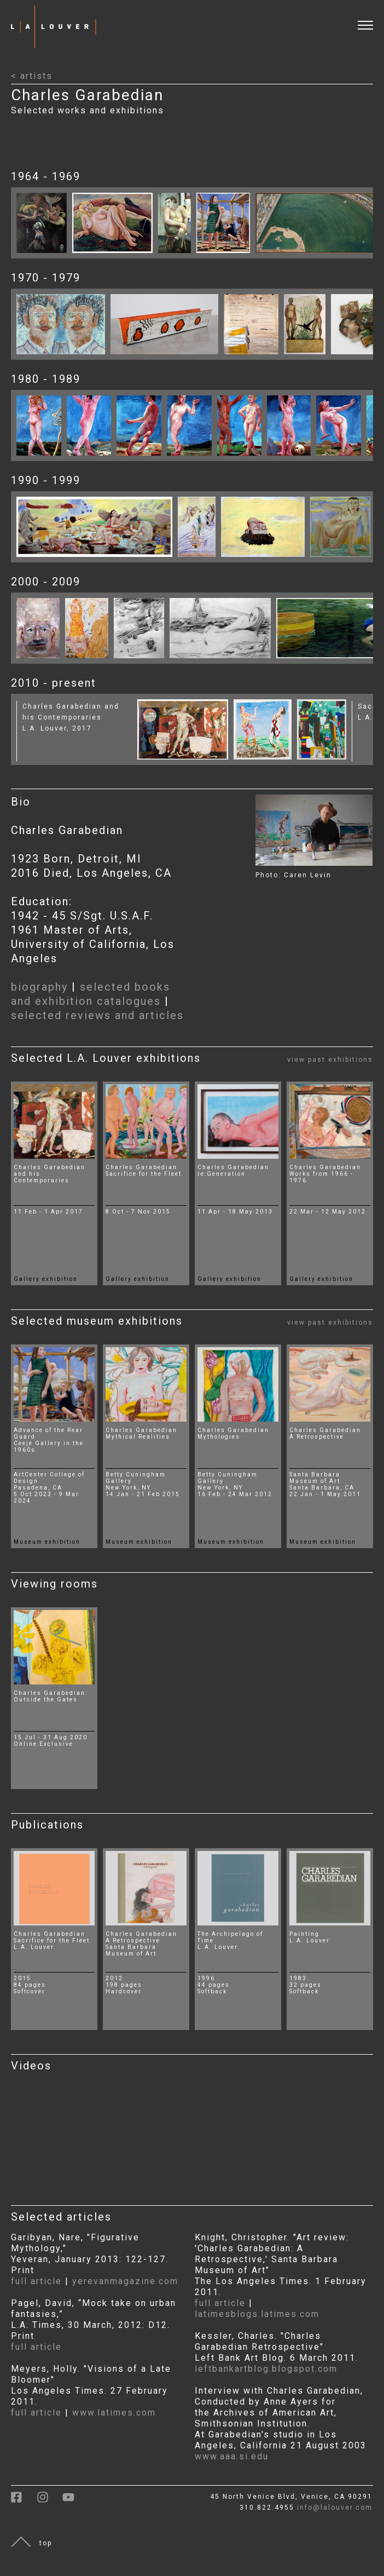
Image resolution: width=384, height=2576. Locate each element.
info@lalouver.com (335, 2507)
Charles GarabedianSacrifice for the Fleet (52, 1937)
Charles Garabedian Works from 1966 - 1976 (325, 1173)
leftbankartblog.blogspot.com (266, 2369)
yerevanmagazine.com (125, 2281)
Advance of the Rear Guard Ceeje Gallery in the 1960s (49, 1440)
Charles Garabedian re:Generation (233, 1170)
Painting (304, 1934)
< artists (32, 76)
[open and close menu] (371, 18)
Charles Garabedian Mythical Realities (141, 1433)
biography (39, 986)
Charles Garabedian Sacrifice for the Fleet (144, 1170)
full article (36, 2281)
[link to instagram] (49, 2501)
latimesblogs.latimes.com (257, 2314)
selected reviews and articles (97, 1015)
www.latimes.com (114, 2412)
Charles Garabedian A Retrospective (325, 1433)
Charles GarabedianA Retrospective (141, 1937)
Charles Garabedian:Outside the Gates (51, 1696)
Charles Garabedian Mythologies (233, 1433)
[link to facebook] (24, 2501)
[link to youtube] (73, 2501)
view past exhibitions (330, 1059)
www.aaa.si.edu (232, 2456)
